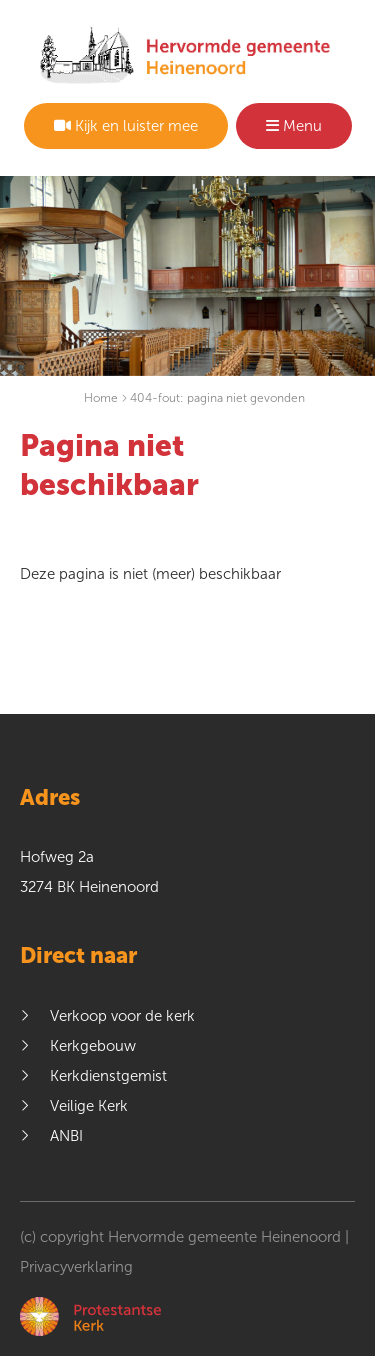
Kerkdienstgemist (108, 1076)
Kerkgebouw (93, 1046)
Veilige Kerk (89, 1106)
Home (101, 398)
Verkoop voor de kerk (122, 1016)
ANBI (66, 1136)
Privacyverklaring (76, 1267)
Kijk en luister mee (126, 126)
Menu (294, 126)
